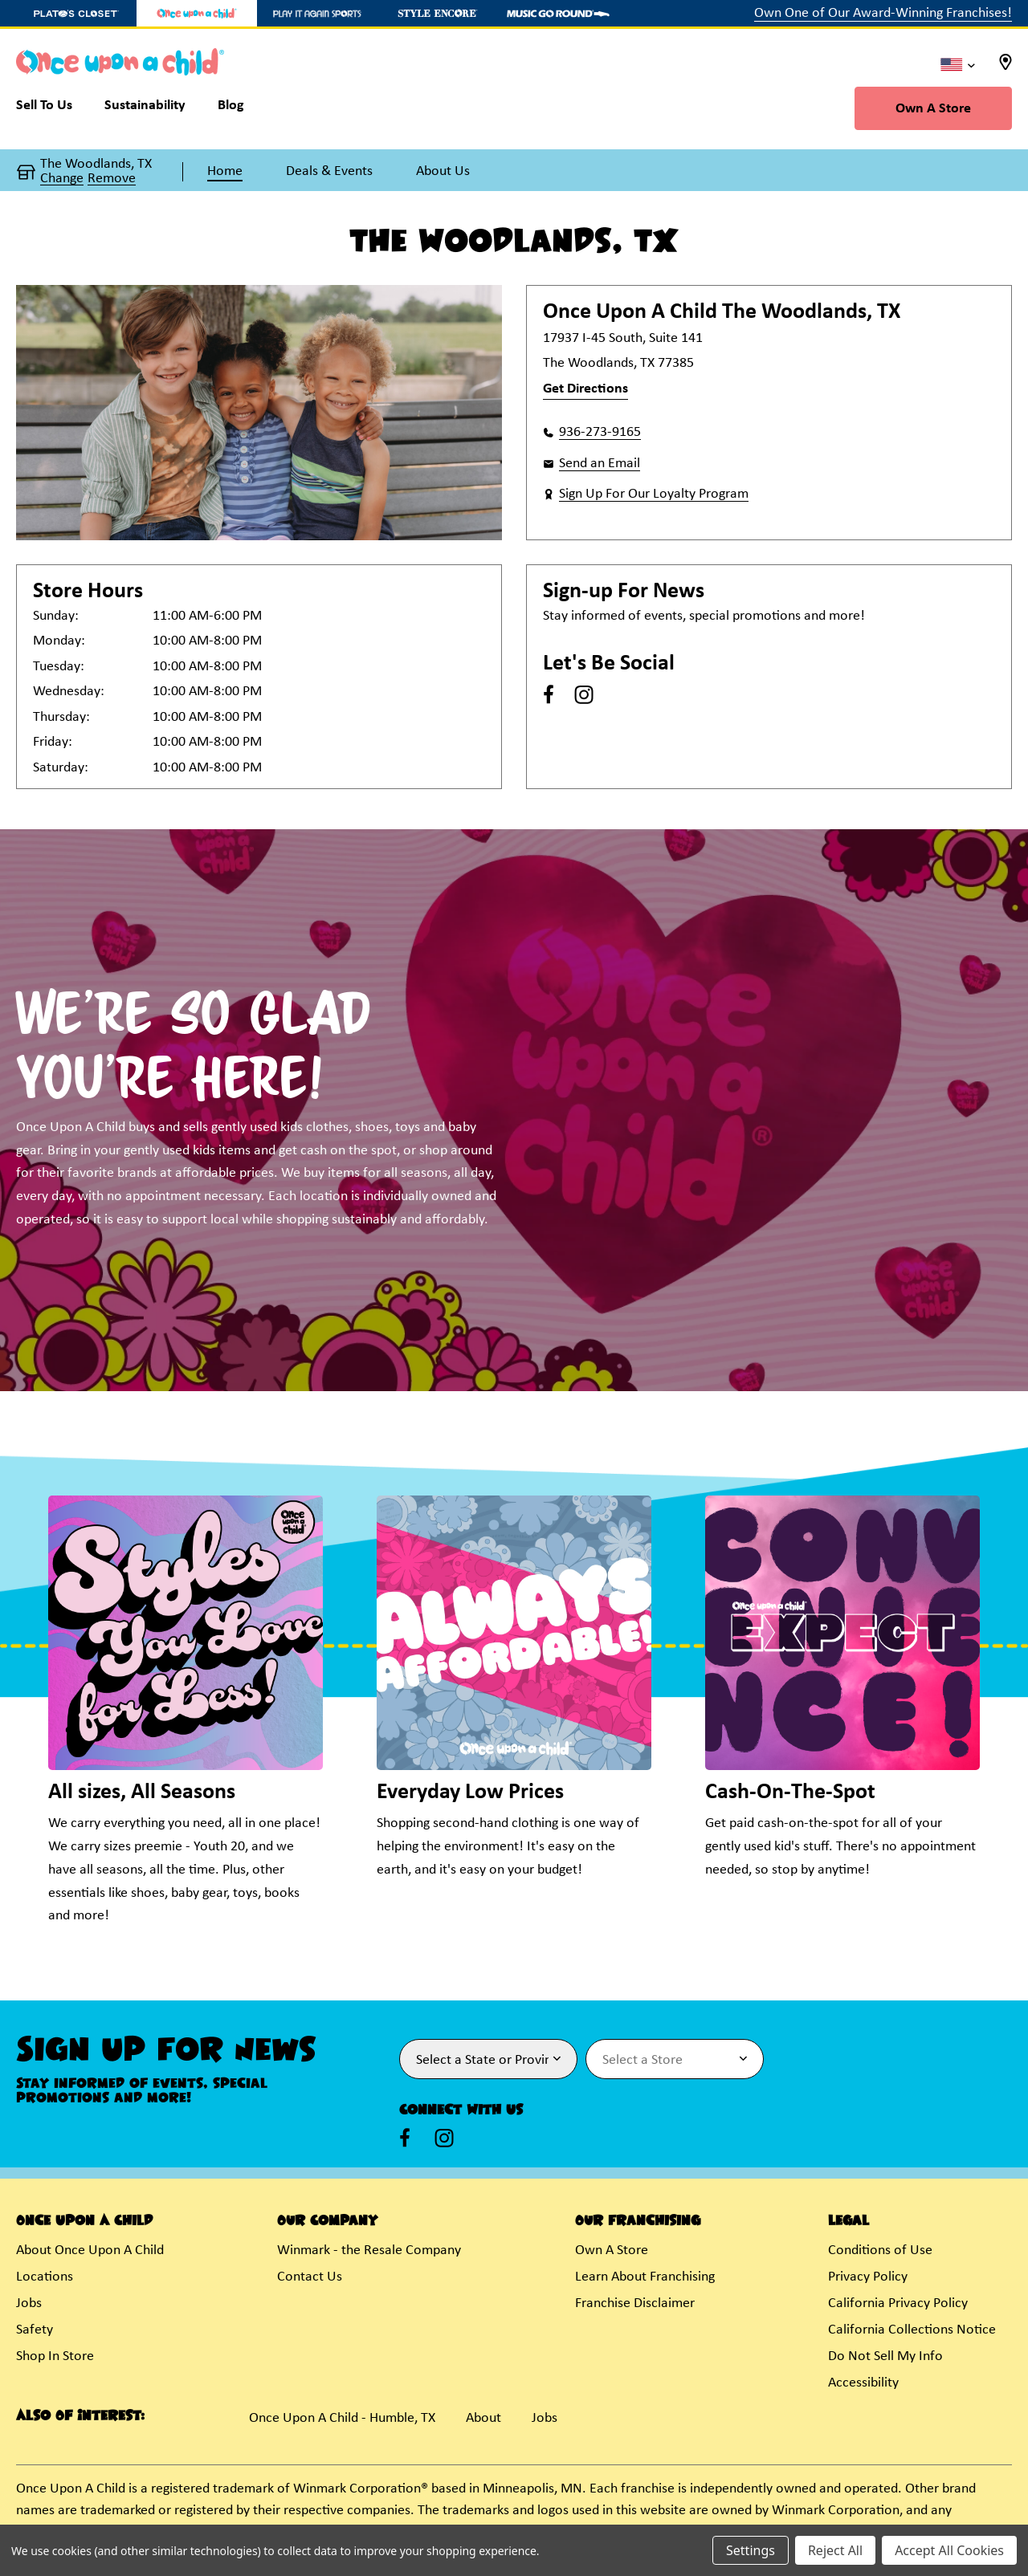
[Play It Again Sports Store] (317, 13)
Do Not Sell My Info (885, 2356)
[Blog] (231, 109)
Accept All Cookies (949, 2550)
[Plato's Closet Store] (76, 13)
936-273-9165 (600, 432)
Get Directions (585, 389)
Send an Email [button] (599, 463)
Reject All (835, 2550)
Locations (44, 2277)
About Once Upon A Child (90, 2250)
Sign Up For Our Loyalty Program (654, 494)
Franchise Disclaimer (635, 2303)
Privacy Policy (868, 2277)
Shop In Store (55, 2356)
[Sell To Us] (52, 109)
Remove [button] (112, 179)
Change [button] (62, 179)
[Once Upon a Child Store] (197, 13)
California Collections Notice (912, 2330)
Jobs (29, 2303)
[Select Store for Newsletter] (674, 2059)
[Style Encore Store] (437, 13)
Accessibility (863, 2383)
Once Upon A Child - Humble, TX (342, 2418)
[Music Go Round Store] (558, 13)
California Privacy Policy (898, 2303)
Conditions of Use (880, 2250)
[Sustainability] (145, 109)
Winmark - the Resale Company (369, 2250)
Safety (34, 2330)
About (483, 2418)
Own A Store (933, 108)
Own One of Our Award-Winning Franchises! (883, 13)
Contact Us (309, 2277)
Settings (750, 2550)
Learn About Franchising (645, 2277)
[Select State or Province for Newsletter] (488, 2059)
